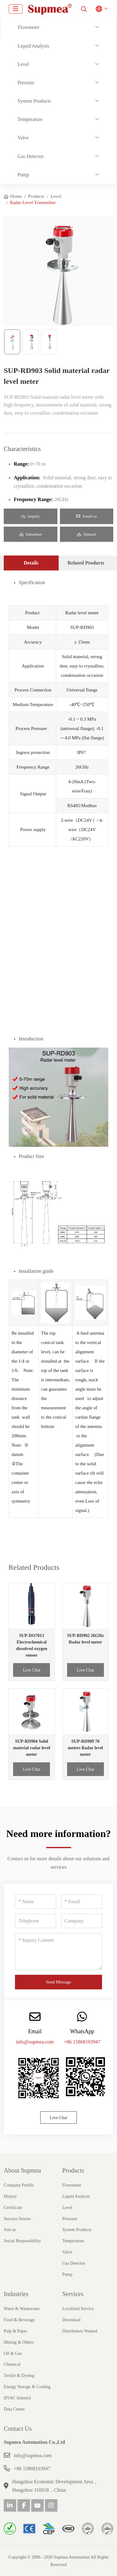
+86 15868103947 (82, 2041)
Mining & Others (19, 2342)
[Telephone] (35, 1921)
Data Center (14, 2409)
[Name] (35, 1902)
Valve (23, 137)
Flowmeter (28, 27)
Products (73, 2170)
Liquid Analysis (33, 46)
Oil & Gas (13, 2353)
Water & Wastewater (22, 2308)
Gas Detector (30, 156)
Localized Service (78, 2308)
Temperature (30, 119)
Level (23, 64)
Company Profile (19, 2185)
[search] (84, 9)
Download (71, 2320)
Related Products (86, 562)
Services (73, 2293)
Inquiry (30, 516)
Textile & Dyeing (19, 2375)
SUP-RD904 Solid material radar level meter (31, 1748)
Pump (23, 174)
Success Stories (17, 2218)
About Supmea (22, 2170)
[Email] (81, 1902)
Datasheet (30, 534)
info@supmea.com (35, 2041)
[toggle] (15, 9)
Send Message (58, 1982)
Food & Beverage (19, 2320)
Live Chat (31, 1670)
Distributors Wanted (80, 2331)
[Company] (81, 1921)
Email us (86, 516)
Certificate (13, 2207)
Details (31, 562)
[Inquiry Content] (58, 1951)
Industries (16, 2293)
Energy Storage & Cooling (27, 2386)
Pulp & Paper (15, 2331)
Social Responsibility (22, 2241)
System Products (34, 101)
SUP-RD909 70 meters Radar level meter (85, 1748)
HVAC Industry (17, 2398)
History (10, 2196)
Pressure (25, 82)
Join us (10, 2229)
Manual (86, 534)
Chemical (12, 2364)
